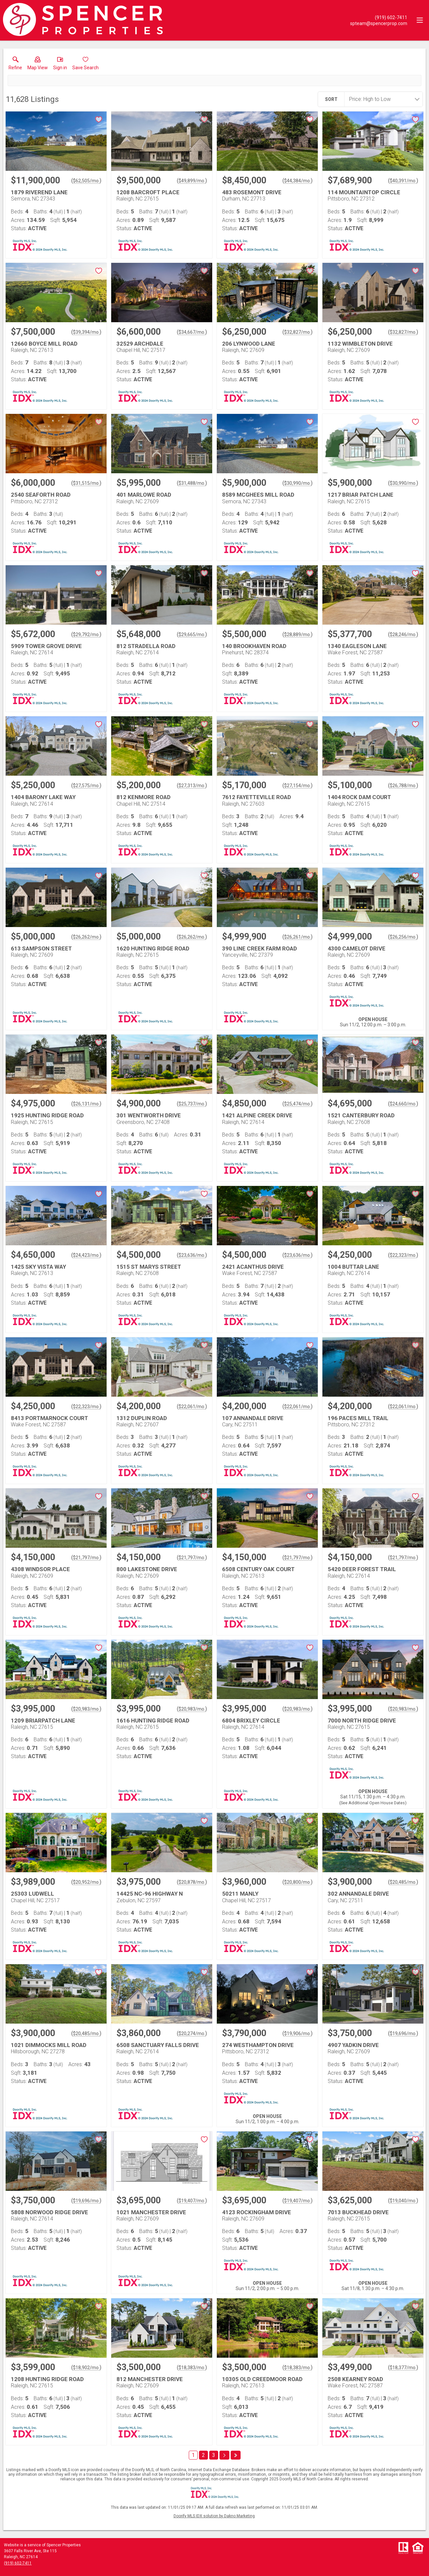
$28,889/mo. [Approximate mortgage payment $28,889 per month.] (297, 634)
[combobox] (381, 99)
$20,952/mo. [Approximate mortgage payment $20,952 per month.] (86, 1882)
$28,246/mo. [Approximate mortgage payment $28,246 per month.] (403, 634)
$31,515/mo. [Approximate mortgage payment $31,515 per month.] (86, 483)
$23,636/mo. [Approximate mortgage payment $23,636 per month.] (192, 1255)
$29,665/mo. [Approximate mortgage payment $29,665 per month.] (192, 634)
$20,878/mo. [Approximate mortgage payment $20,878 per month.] (192, 1882)
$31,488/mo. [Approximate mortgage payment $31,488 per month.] (192, 483)
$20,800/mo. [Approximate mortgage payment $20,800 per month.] (297, 1882)
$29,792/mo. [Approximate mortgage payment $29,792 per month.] (86, 634)
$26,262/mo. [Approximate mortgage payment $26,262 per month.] (86, 937)
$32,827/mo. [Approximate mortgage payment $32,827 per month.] (297, 332)
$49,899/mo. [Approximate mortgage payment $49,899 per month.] (192, 180)
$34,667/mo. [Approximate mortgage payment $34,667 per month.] (192, 332)
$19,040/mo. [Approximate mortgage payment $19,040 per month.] (403, 2200)
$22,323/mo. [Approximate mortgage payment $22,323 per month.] (403, 1255)
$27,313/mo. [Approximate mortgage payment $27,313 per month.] (192, 785)
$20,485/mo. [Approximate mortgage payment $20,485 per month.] (403, 1882)
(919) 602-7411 (18, 2563)
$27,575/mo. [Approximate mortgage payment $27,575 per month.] (86, 785)
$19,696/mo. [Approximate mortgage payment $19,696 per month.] (403, 2033)
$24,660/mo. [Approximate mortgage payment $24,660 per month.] (403, 1103)
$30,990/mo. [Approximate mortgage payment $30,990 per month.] (297, 483)
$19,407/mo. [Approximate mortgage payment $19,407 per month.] (192, 2200)
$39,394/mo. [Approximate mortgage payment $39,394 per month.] (86, 332)
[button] (37, 64)
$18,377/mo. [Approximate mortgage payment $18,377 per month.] (403, 2367)
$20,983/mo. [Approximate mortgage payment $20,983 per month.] (86, 1709)
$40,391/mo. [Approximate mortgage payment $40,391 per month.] (403, 180)
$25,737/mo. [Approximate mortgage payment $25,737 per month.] (192, 1103)
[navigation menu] (419, 20)
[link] (15, 64)
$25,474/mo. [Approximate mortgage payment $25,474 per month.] (297, 1103)
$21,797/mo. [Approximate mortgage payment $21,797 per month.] (86, 1557)
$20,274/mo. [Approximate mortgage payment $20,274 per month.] (192, 2033)
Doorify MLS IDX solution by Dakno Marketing (214, 2516)
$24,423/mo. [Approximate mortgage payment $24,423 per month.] (86, 1255)
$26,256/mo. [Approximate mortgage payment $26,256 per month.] (403, 937)
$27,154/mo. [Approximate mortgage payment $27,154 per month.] (297, 785)
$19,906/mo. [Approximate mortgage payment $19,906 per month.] (297, 2033)
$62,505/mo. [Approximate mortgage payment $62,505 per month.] (86, 180)
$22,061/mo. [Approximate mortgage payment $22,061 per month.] (192, 1406)
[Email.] (378, 23)
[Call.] (378, 17)
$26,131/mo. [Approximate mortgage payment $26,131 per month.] (86, 1103)
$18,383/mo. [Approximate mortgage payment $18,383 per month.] (192, 2367)
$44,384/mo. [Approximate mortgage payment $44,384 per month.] (297, 180)
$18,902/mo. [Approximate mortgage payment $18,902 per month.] (86, 2367)
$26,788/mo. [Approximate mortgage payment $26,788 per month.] (403, 785)
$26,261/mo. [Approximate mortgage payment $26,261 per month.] (297, 937)
